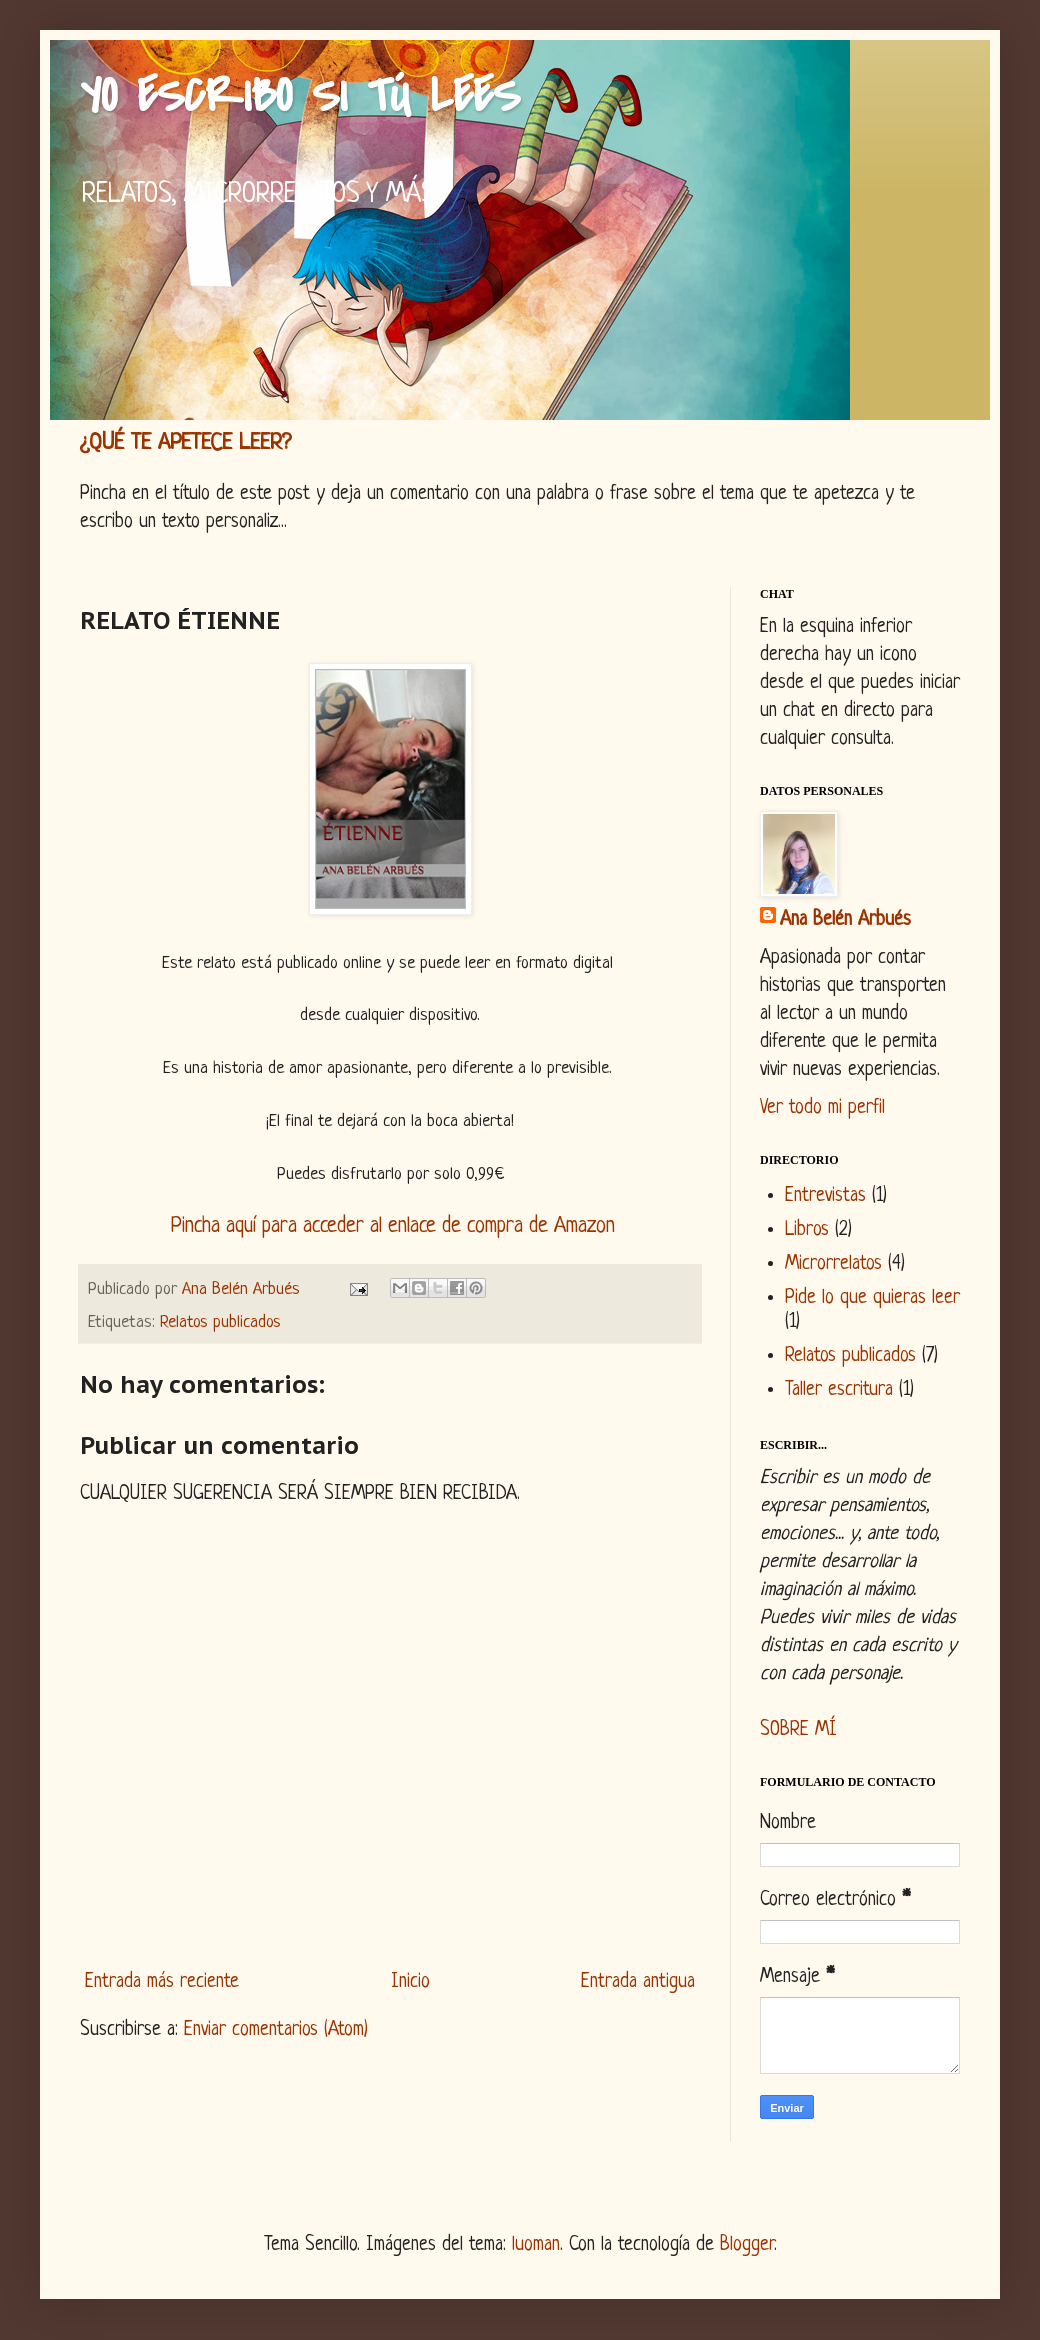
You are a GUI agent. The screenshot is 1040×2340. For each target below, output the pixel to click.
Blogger (747, 2245)
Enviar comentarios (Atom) (276, 2030)
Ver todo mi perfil (822, 1108)
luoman (536, 2245)
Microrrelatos (833, 1264)
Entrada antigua (638, 1982)
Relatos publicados (220, 1322)
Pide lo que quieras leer (872, 1298)
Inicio (410, 1982)
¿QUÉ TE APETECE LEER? (185, 443)
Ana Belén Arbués (845, 920)
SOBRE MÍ (798, 1730)
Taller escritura (839, 1390)
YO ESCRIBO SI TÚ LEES (300, 96)
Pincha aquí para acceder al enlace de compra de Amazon (393, 1226)
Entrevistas (825, 1196)
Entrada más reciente (162, 1982)
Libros (807, 1230)
